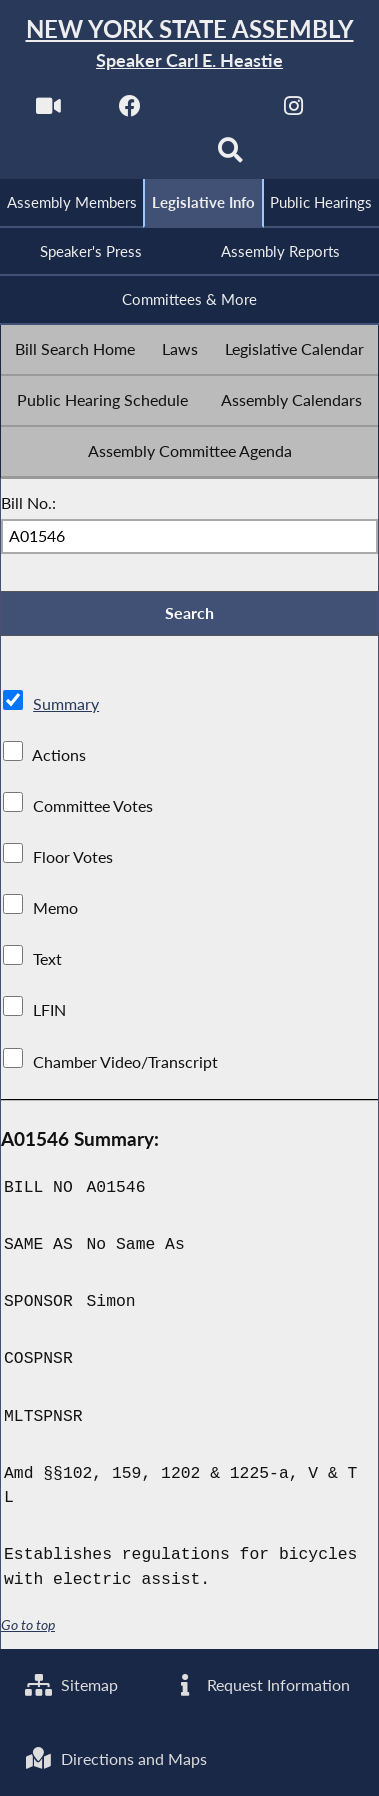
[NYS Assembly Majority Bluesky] (148, 156)
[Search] (230, 156)
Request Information (260, 1684)
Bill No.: (28, 502)
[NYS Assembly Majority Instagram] (293, 111)
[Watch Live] (48, 111)
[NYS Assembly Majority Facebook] (130, 111)
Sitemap (71, 1684)
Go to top (28, 1625)
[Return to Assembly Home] (189, 44)
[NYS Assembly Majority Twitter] (212, 111)
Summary (66, 703)
